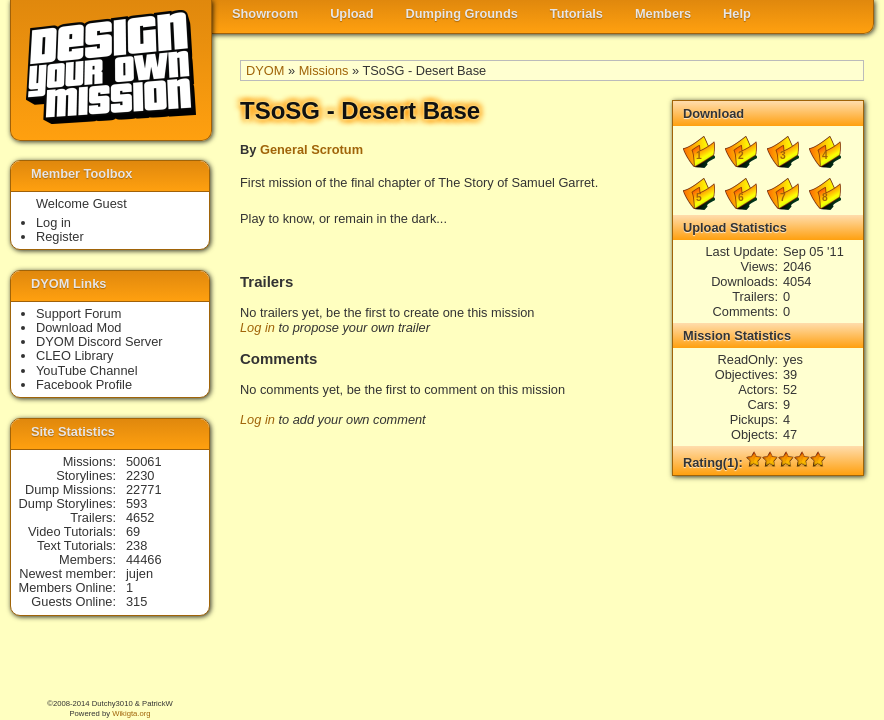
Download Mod (78, 327)
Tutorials (576, 13)
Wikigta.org (131, 713)
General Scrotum (311, 149)
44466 (144, 559)
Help (737, 13)
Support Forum (78, 313)
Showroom (265, 13)
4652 (140, 517)
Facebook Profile (84, 384)
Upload (351, 13)
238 (136, 545)
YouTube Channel (87, 370)
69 (133, 531)
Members (663, 13)
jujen (139, 573)
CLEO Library (75, 355)
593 (136, 503)
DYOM (265, 70)
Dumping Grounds (462, 13)
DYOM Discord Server (99, 341)
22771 (144, 489)
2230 (140, 475)
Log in (257, 327)
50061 (144, 461)
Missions (324, 70)
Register (60, 236)
